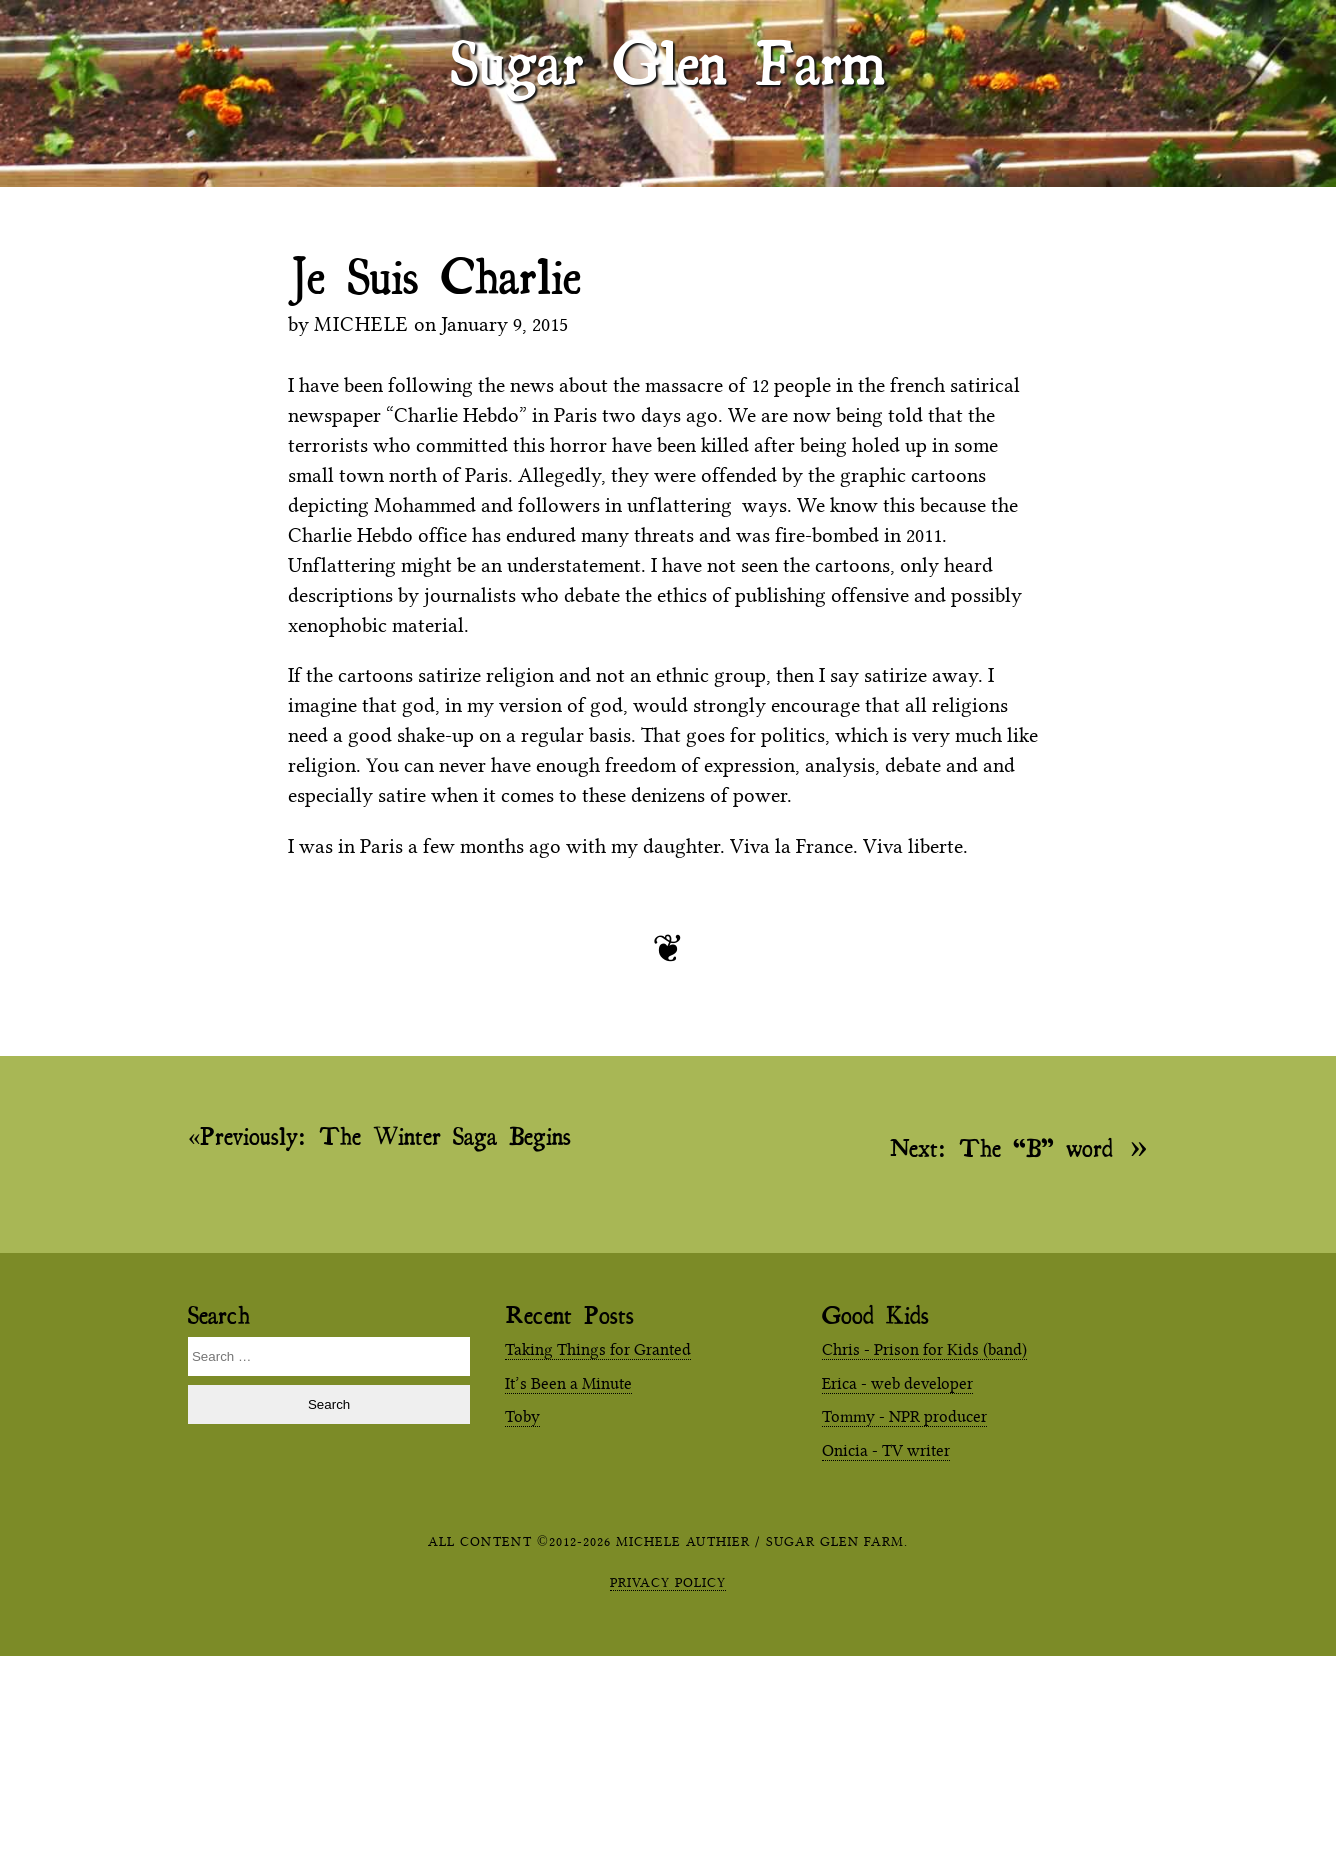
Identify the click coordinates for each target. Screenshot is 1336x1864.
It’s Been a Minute (568, 1383)
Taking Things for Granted (598, 1349)
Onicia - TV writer (886, 1450)
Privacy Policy (668, 1582)
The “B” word (1001, 1146)
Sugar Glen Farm (668, 61)
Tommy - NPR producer (904, 1416)
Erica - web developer (897, 1383)
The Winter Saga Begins (385, 1136)
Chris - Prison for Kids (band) (924, 1349)
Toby (522, 1416)
